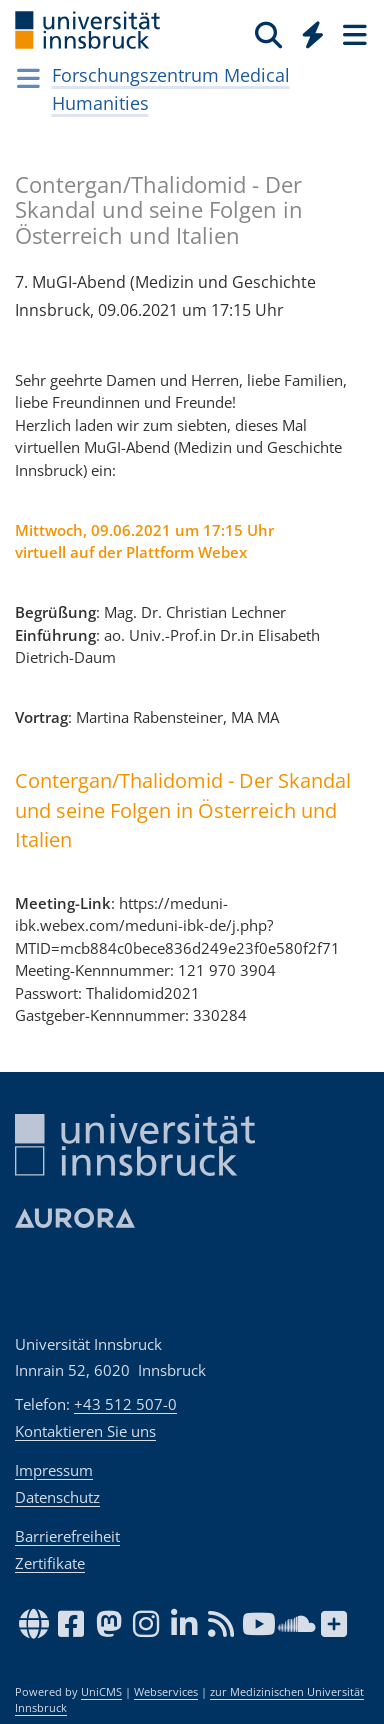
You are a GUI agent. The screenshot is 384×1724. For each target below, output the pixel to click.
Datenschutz (57, 1497)
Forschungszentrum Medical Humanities (171, 89)
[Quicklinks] (313, 34)
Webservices (166, 1692)
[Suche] (268, 34)
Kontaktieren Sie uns (85, 1431)
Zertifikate (50, 1563)
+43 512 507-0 (125, 1404)
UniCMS (101, 1692)
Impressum (54, 1470)
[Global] (307, 31)
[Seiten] (353, 34)
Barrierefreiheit (67, 1536)
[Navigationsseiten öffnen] (28, 78)
